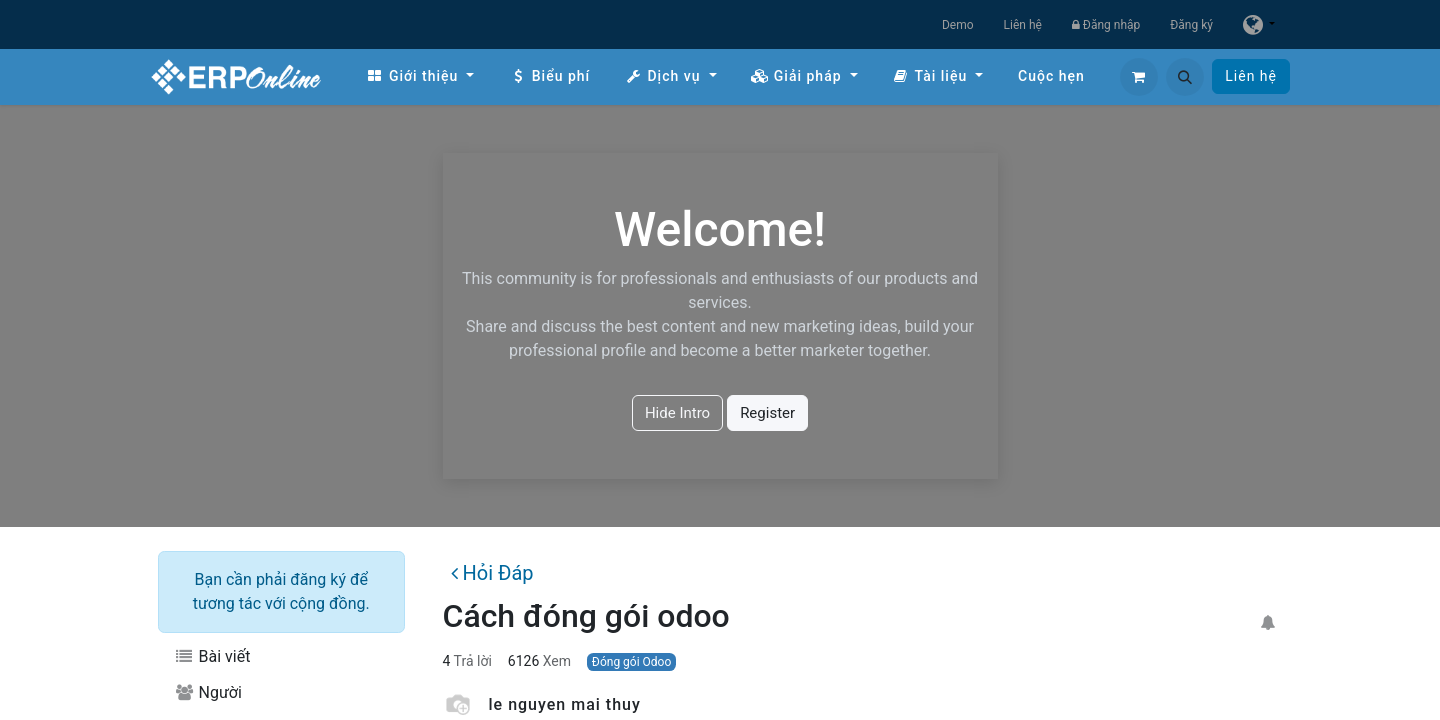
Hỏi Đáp (492, 573)
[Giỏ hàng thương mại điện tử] (1139, 77)
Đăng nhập (1106, 25)
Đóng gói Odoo (631, 662)
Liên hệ (1023, 25)
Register (767, 413)
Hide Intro (677, 413)
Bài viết (212, 656)
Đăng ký (1191, 25)
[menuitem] (420, 76)
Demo (958, 25)
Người (208, 692)
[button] (1185, 77)
